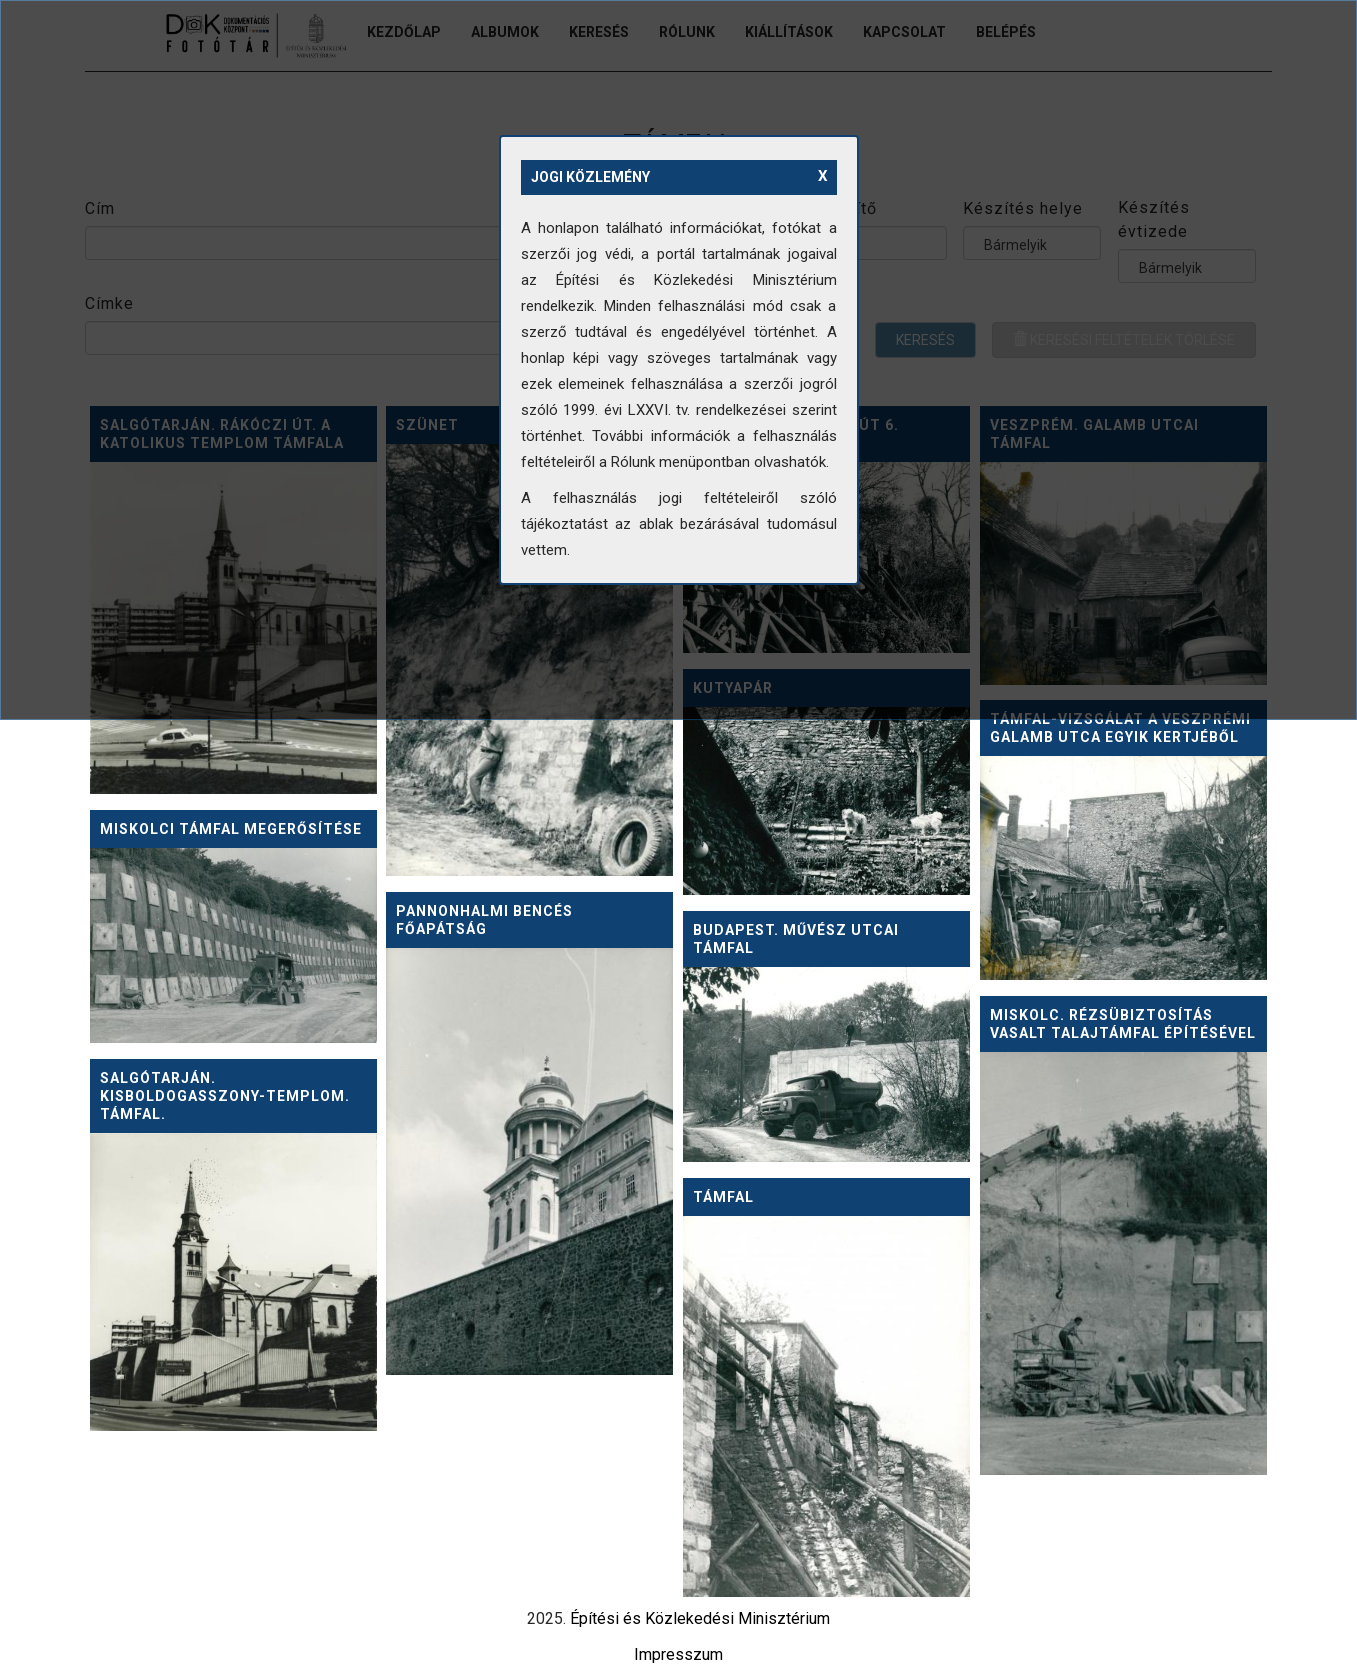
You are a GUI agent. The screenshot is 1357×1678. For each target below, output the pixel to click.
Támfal (723, 1197)
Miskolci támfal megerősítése (231, 829)
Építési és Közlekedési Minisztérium (700, 1618)
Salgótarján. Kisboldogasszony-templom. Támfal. (225, 1096)
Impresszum (678, 1654)
